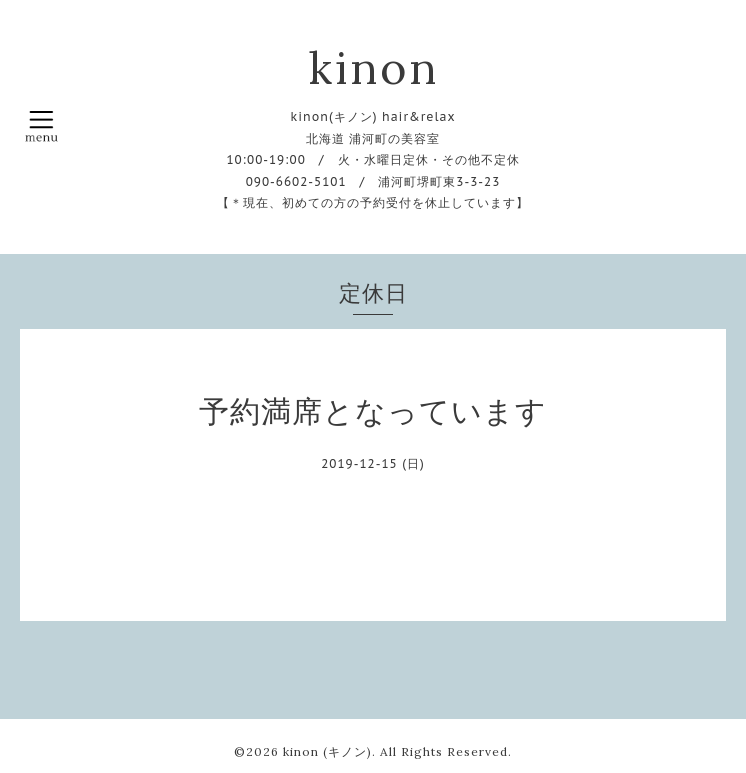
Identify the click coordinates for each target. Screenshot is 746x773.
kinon (373, 67)
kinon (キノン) (327, 751)
